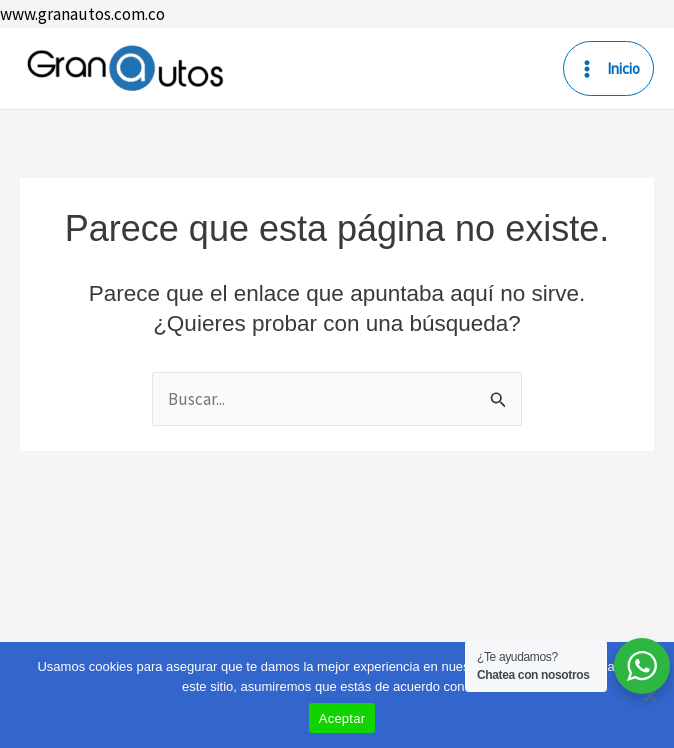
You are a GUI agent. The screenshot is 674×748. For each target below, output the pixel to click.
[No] (649, 695)
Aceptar (342, 718)
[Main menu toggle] (608, 68)
